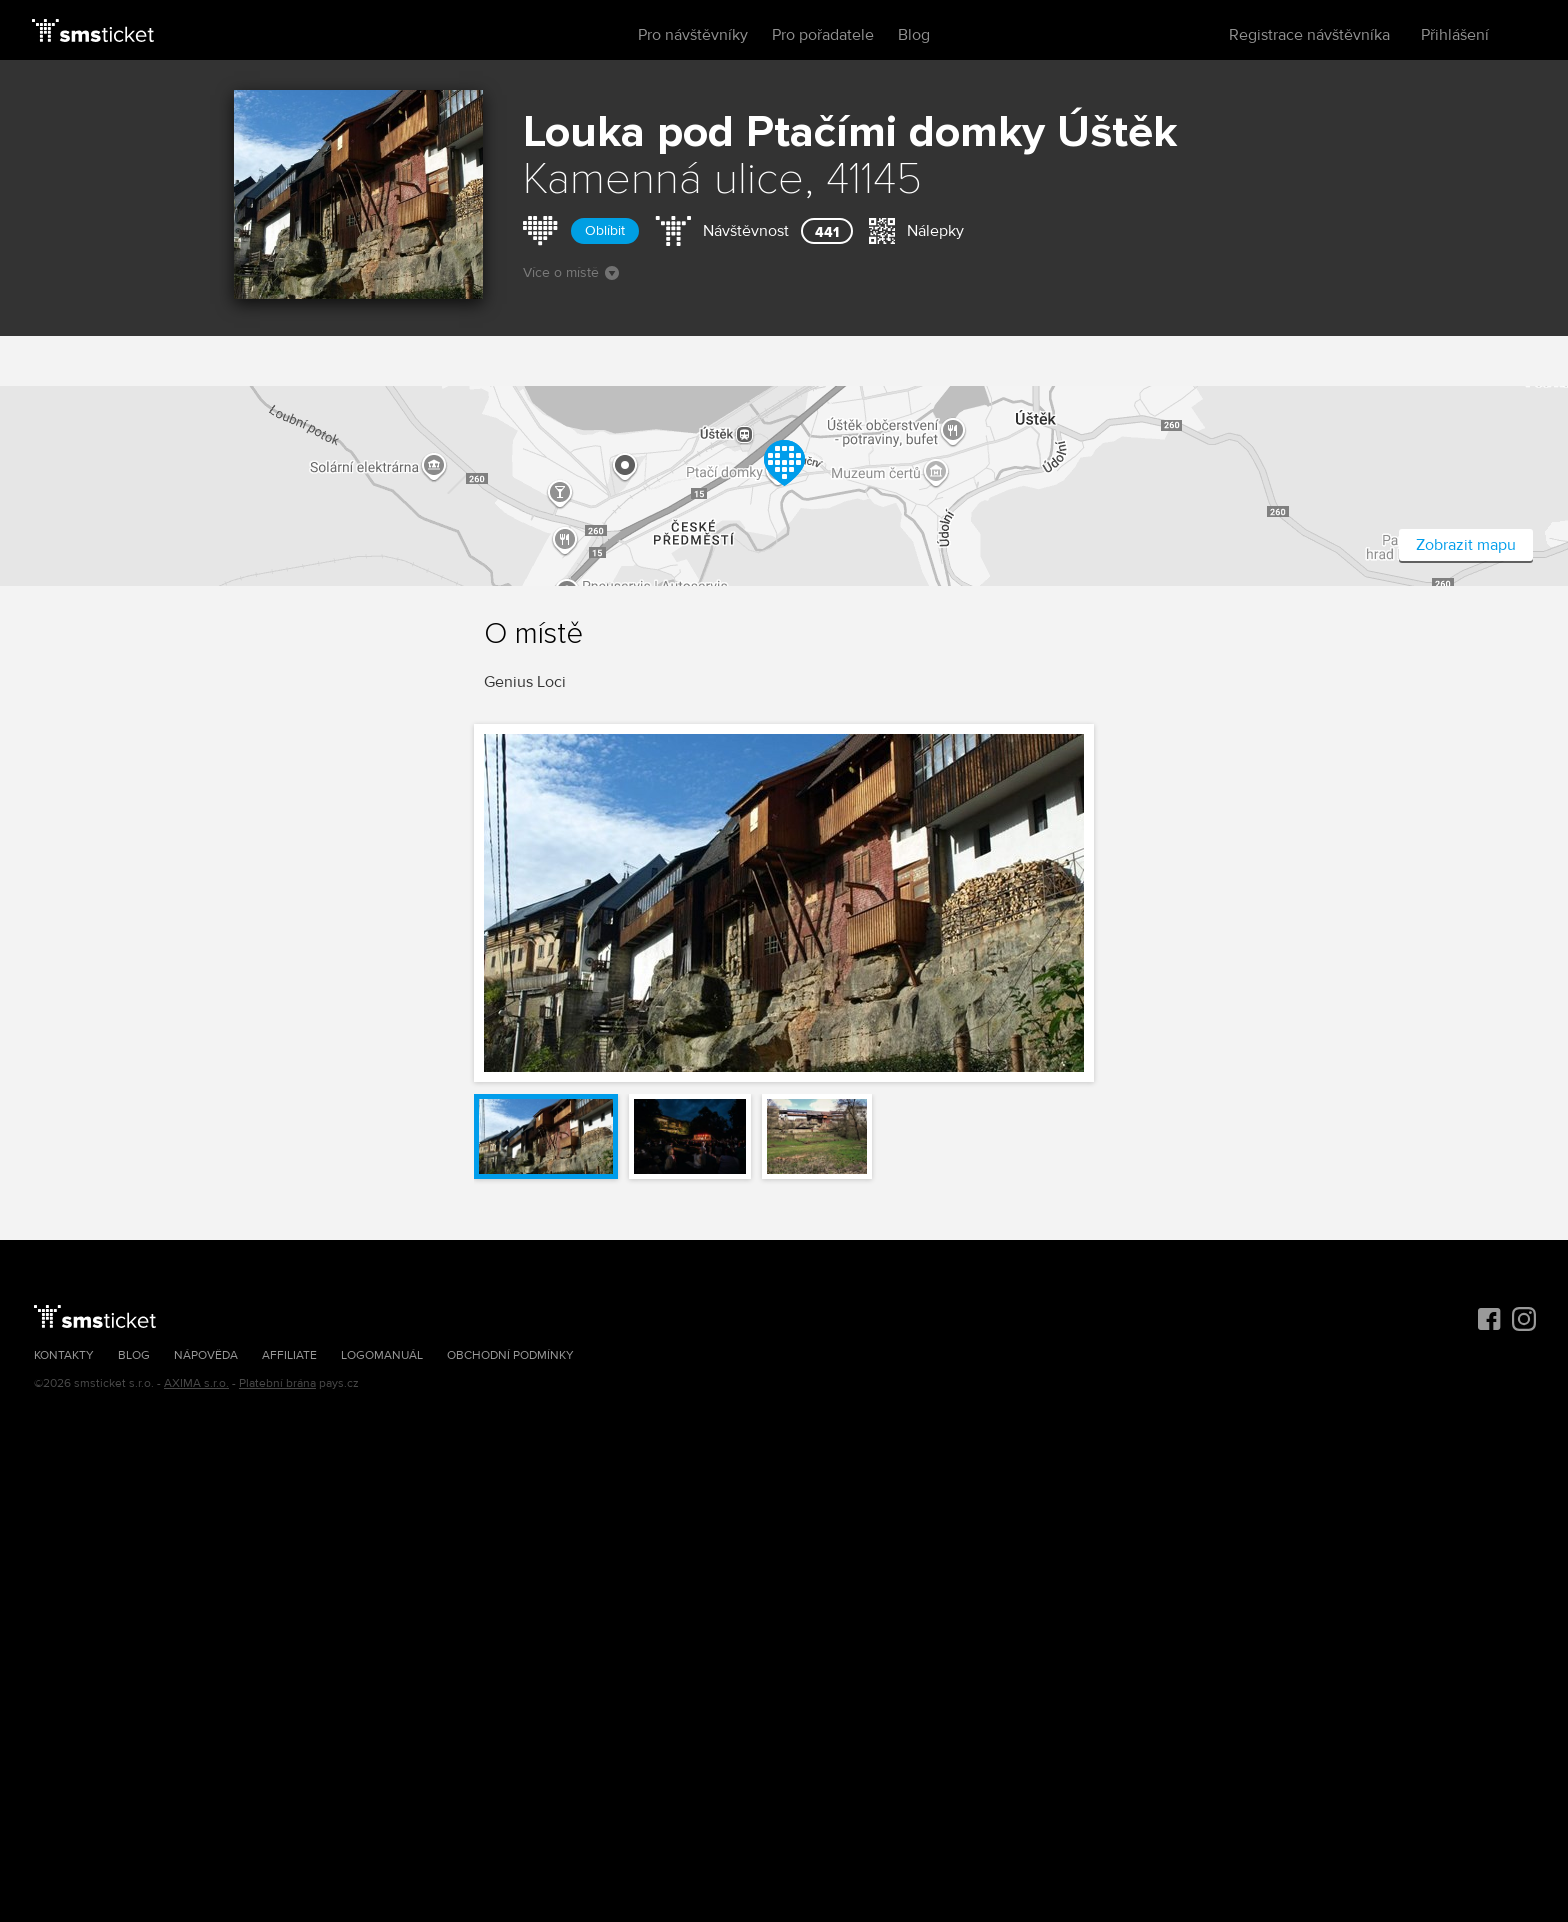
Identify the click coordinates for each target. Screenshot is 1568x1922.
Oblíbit (605, 230)
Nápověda (206, 1355)
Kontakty (64, 1355)
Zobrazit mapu (1466, 545)
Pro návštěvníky (693, 35)
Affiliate (289, 1355)
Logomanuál (382, 1355)
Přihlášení (1455, 35)
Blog (914, 35)
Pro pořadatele (823, 35)
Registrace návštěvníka (1309, 35)
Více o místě (571, 272)
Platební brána (277, 1383)
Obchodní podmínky (510, 1355)
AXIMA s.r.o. (196, 1383)
